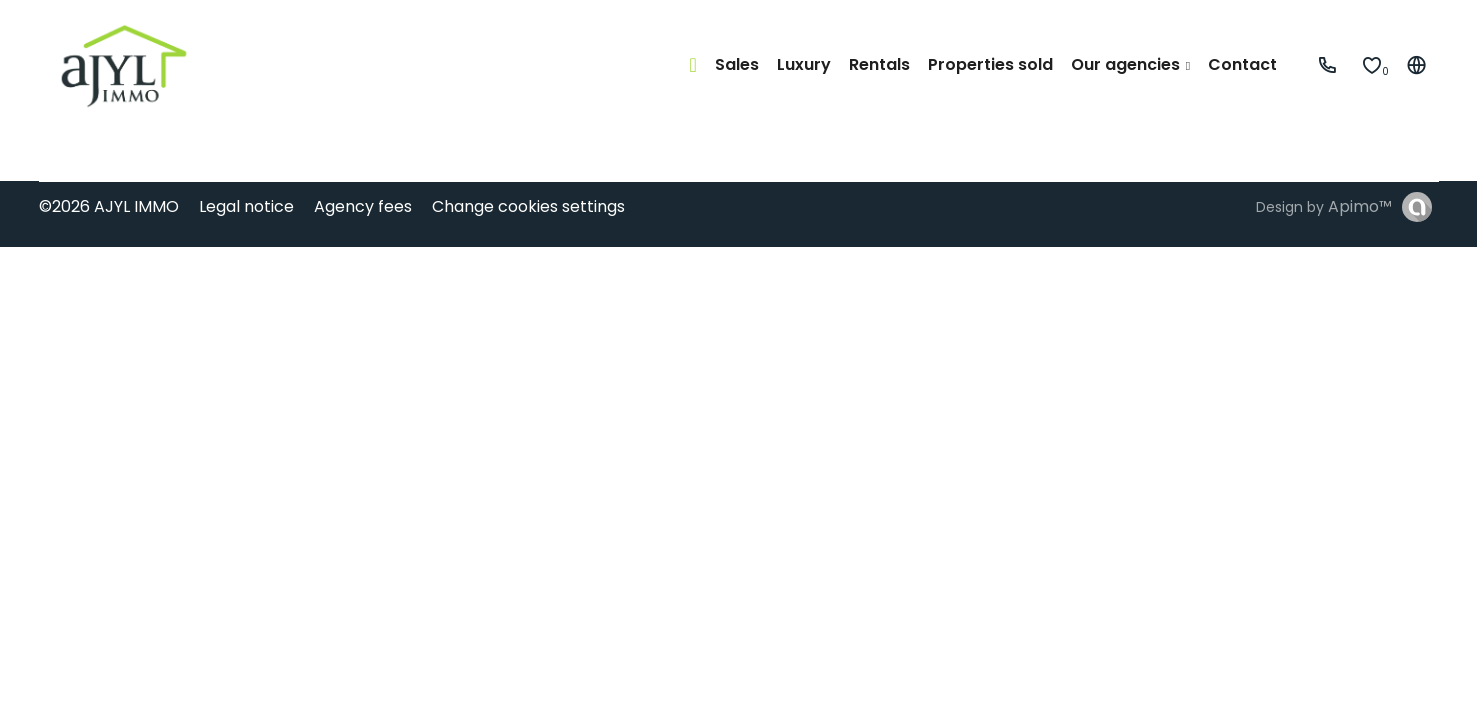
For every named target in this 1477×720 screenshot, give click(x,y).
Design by (1324, 206)
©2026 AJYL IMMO (109, 206)
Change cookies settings (528, 206)
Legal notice (246, 206)
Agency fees (363, 206)
